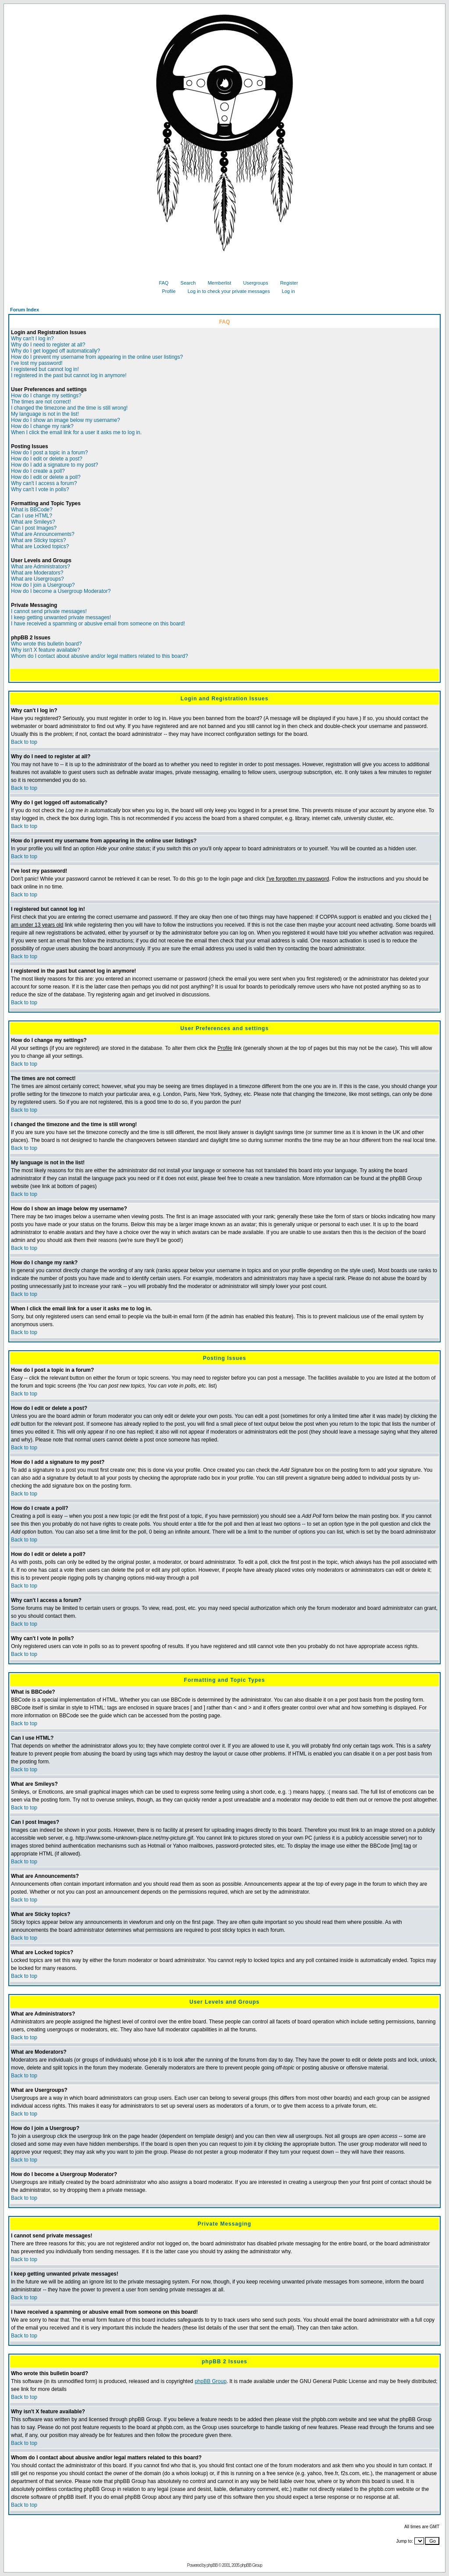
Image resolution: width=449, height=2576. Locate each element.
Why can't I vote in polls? (40, 489)
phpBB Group (211, 2381)
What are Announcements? (43, 534)
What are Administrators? (40, 567)
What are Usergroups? (37, 579)
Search (185, 282)
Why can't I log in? (32, 338)
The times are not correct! (41, 402)
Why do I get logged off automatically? (55, 351)
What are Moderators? (37, 573)
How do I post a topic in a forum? (49, 453)
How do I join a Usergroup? (43, 585)
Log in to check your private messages (225, 291)
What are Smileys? (33, 522)
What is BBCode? (32, 510)
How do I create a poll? (38, 471)
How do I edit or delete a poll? (46, 477)
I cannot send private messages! (49, 611)
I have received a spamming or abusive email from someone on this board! (98, 624)
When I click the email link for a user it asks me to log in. (76, 432)
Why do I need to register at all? (48, 345)
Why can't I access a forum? (44, 483)
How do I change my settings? (46, 395)
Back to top (24, 742)
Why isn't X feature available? (45, 650)
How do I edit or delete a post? (46, 459)
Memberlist (216, 282)
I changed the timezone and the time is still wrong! (69, 408)
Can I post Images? (34, 528)
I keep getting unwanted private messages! (61, 617)
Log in (285, 291)
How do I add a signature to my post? (54, 465)
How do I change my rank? (42, 426)
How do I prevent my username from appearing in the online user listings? (97, 357)
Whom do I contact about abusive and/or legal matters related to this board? (99, 656)
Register (286, 282)
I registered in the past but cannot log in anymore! (69, 375)
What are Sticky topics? (38, 540)
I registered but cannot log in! (45, 369)
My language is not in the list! (45, 414)
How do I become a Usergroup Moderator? (60, 591)
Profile (165, 291)
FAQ (160, 282)
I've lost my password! (37, 363)
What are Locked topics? (40, 546)
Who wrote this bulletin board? (46, 644)
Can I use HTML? (31, 516)
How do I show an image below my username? (65, 420)
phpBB (212, 2565)
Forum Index (24, 309)
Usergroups (252, 282)
